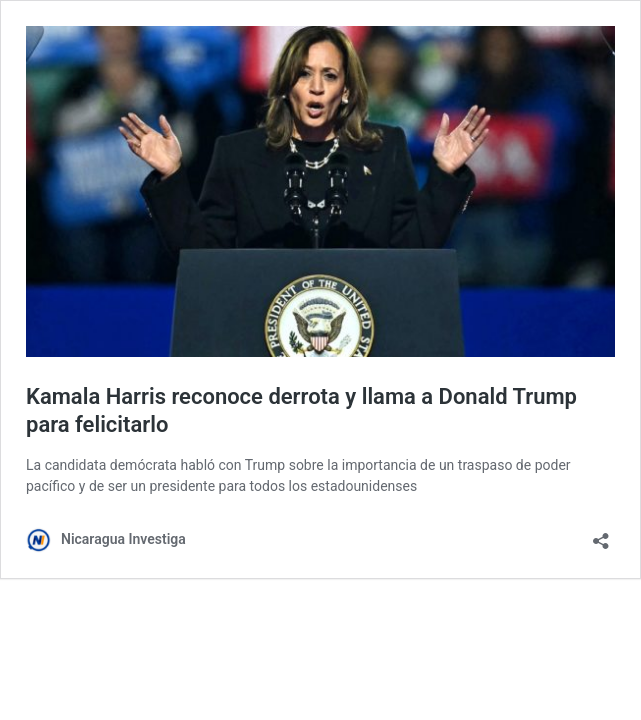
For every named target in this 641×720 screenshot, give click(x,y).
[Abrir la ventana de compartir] (601, 534)
